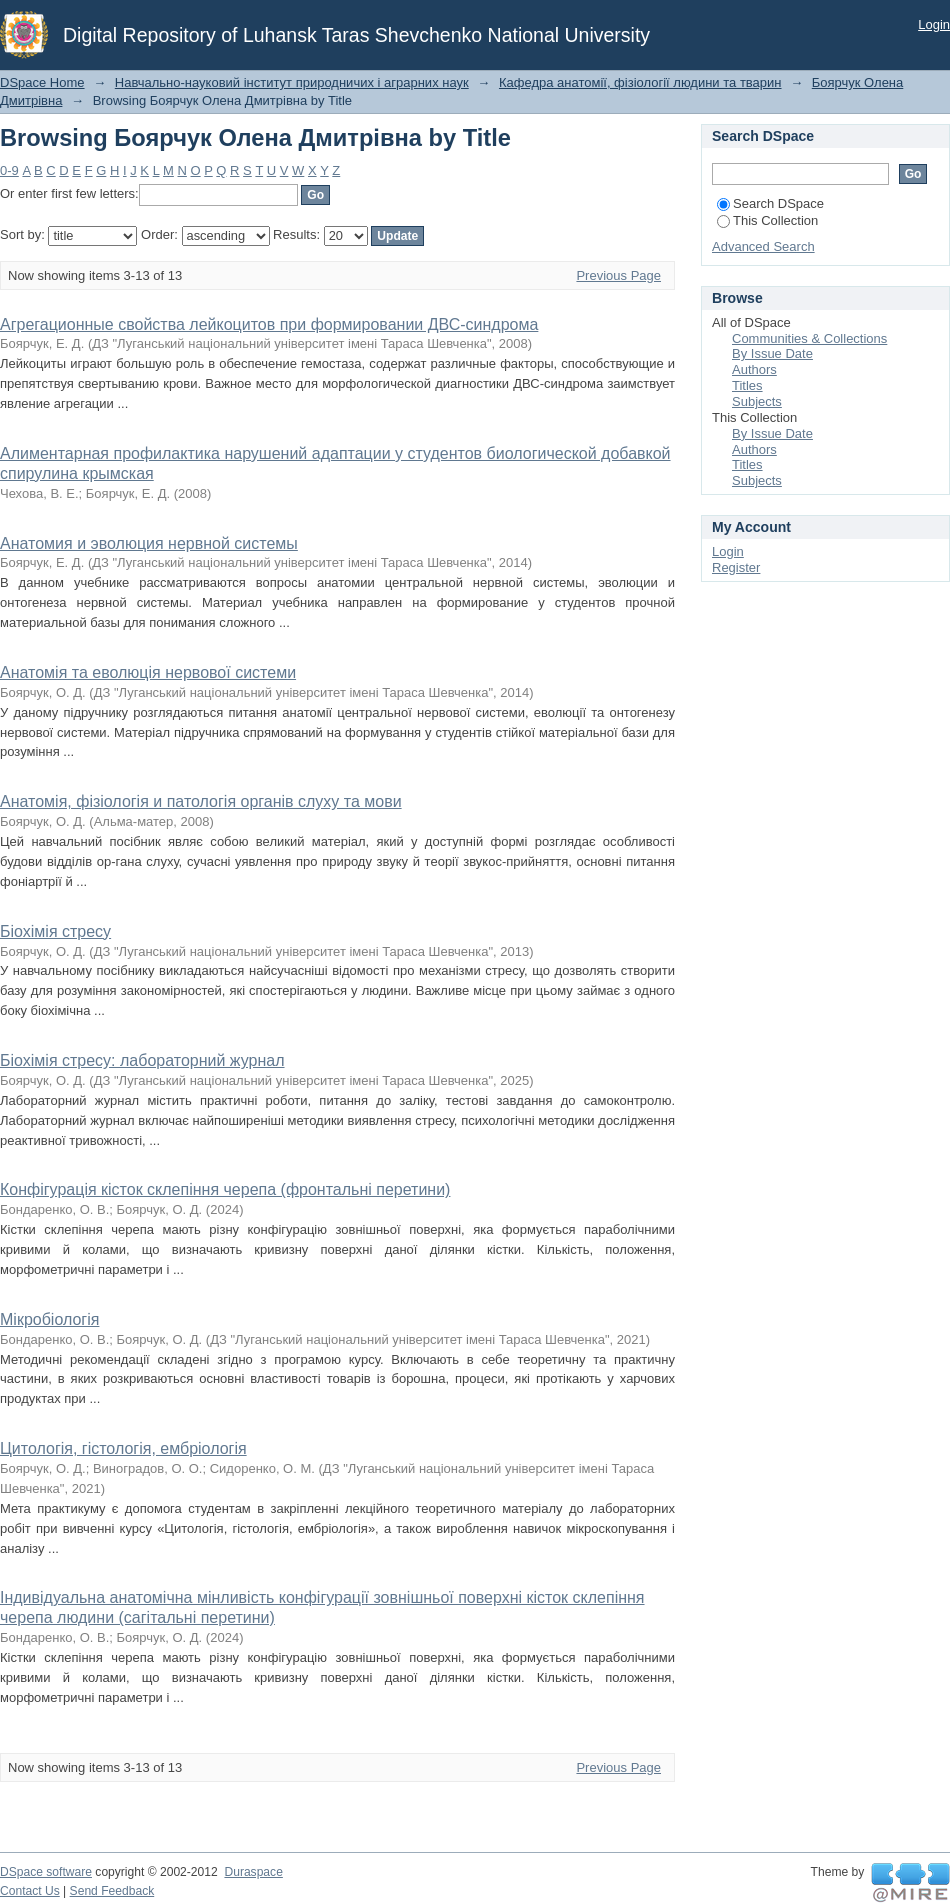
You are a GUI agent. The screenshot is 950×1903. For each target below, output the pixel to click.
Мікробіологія (49, 1319)
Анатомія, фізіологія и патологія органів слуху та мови (201, 801)
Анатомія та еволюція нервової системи (148, 672)
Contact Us (30, 1891)
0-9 (9, 170)
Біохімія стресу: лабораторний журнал (142, 1060)
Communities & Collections (809, 338)
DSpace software (46, 1872)
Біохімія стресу (55, 931)
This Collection (767, 220)
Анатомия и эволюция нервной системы (149, 543)
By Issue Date (772, 353)
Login (934, 24)
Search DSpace (770, 203)
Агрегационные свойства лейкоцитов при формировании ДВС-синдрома (269, 324)
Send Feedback (112, 1891)
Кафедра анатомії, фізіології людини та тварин (640, 82)
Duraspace (253, 1872)
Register (736, 567)
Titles (747, 385)
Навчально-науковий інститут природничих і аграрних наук (292, 82)
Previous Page (618, 275)
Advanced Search (763, 246)
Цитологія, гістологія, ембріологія (123, 1448)
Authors (754, 369)
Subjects (757, 401)
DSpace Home (42, 82)
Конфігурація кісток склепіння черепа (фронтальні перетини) (225, 1189)
